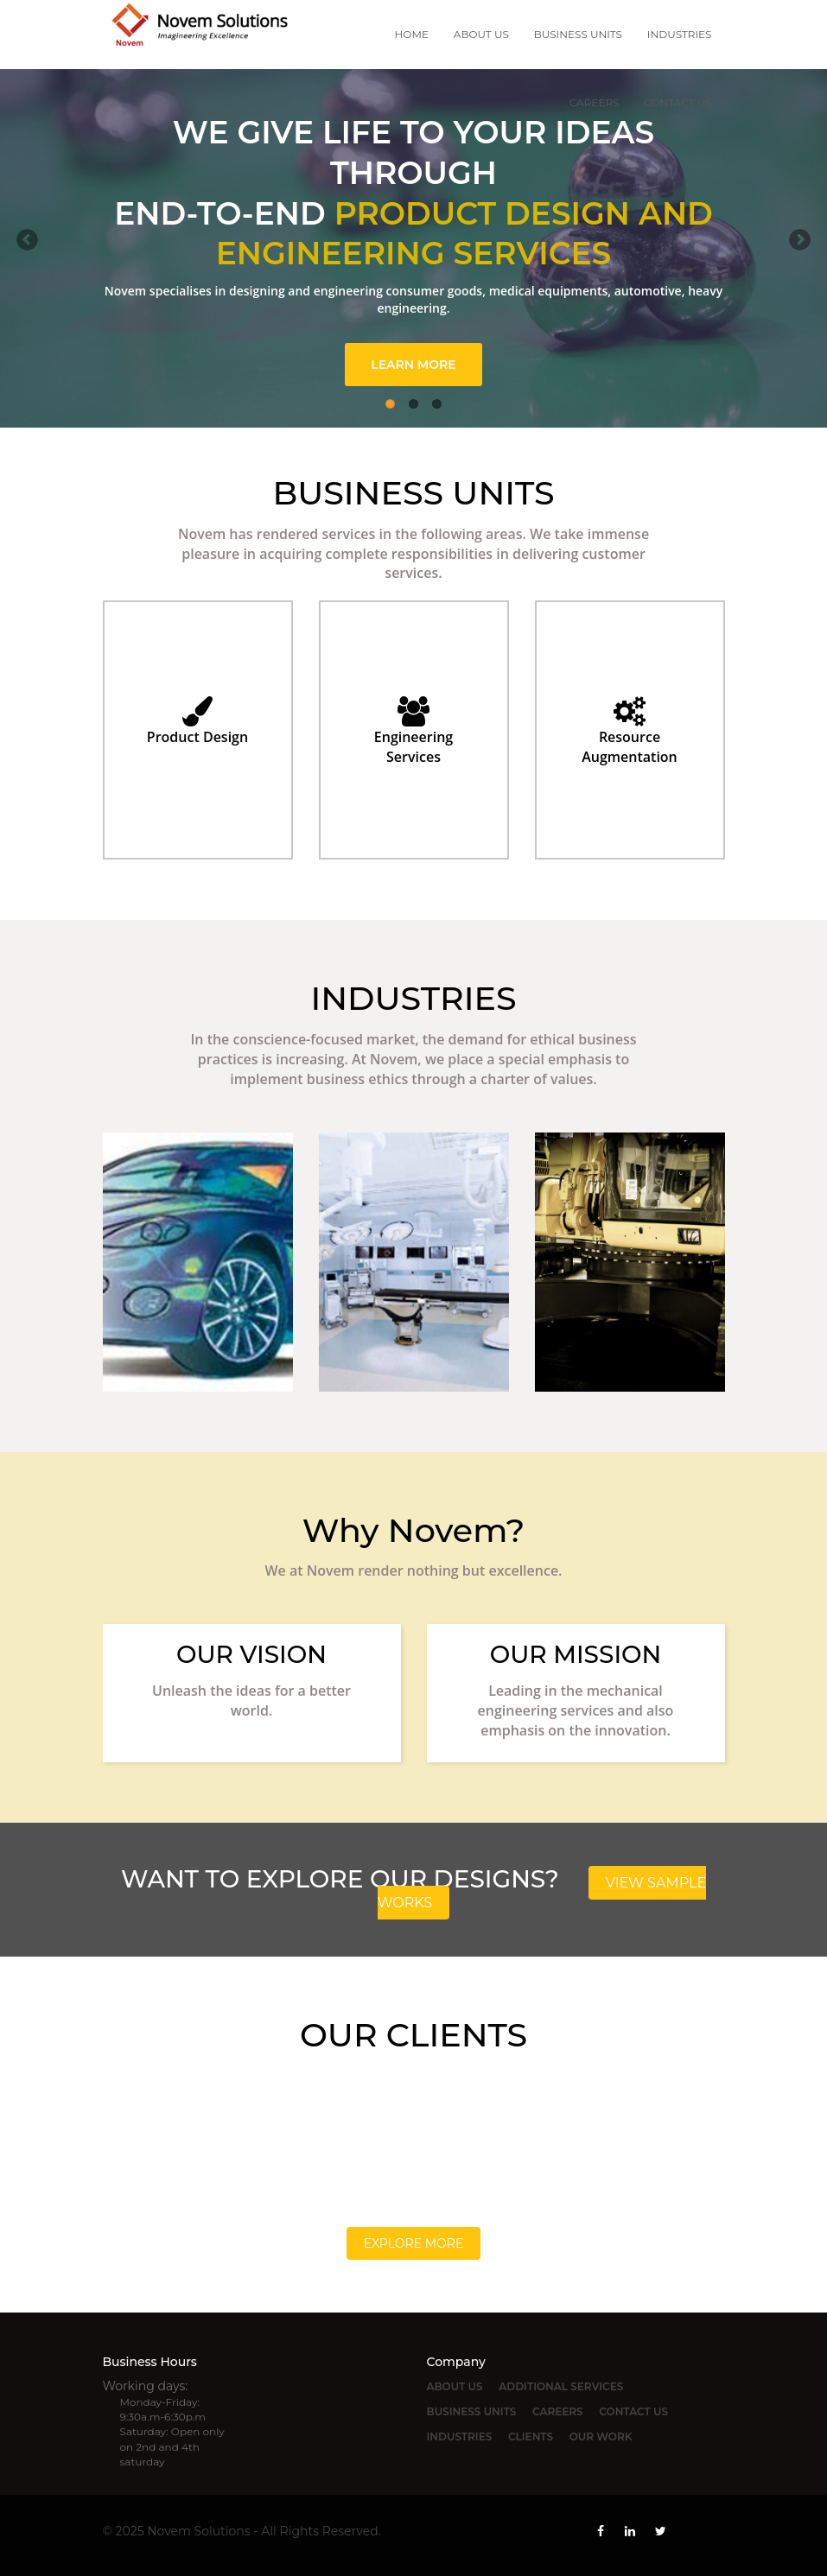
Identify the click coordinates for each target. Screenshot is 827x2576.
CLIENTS (530, 2436)
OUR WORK (601, 2436)
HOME (412, 34)
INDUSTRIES (679, 34)
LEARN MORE (413, 364)
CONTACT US (677, 102)
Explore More (414, 2243)
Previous (27, 240)
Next (800, 240)
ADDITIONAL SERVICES (561, 2386)
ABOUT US (481, 34)
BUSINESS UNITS (578, 34)
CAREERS (594, 102)
